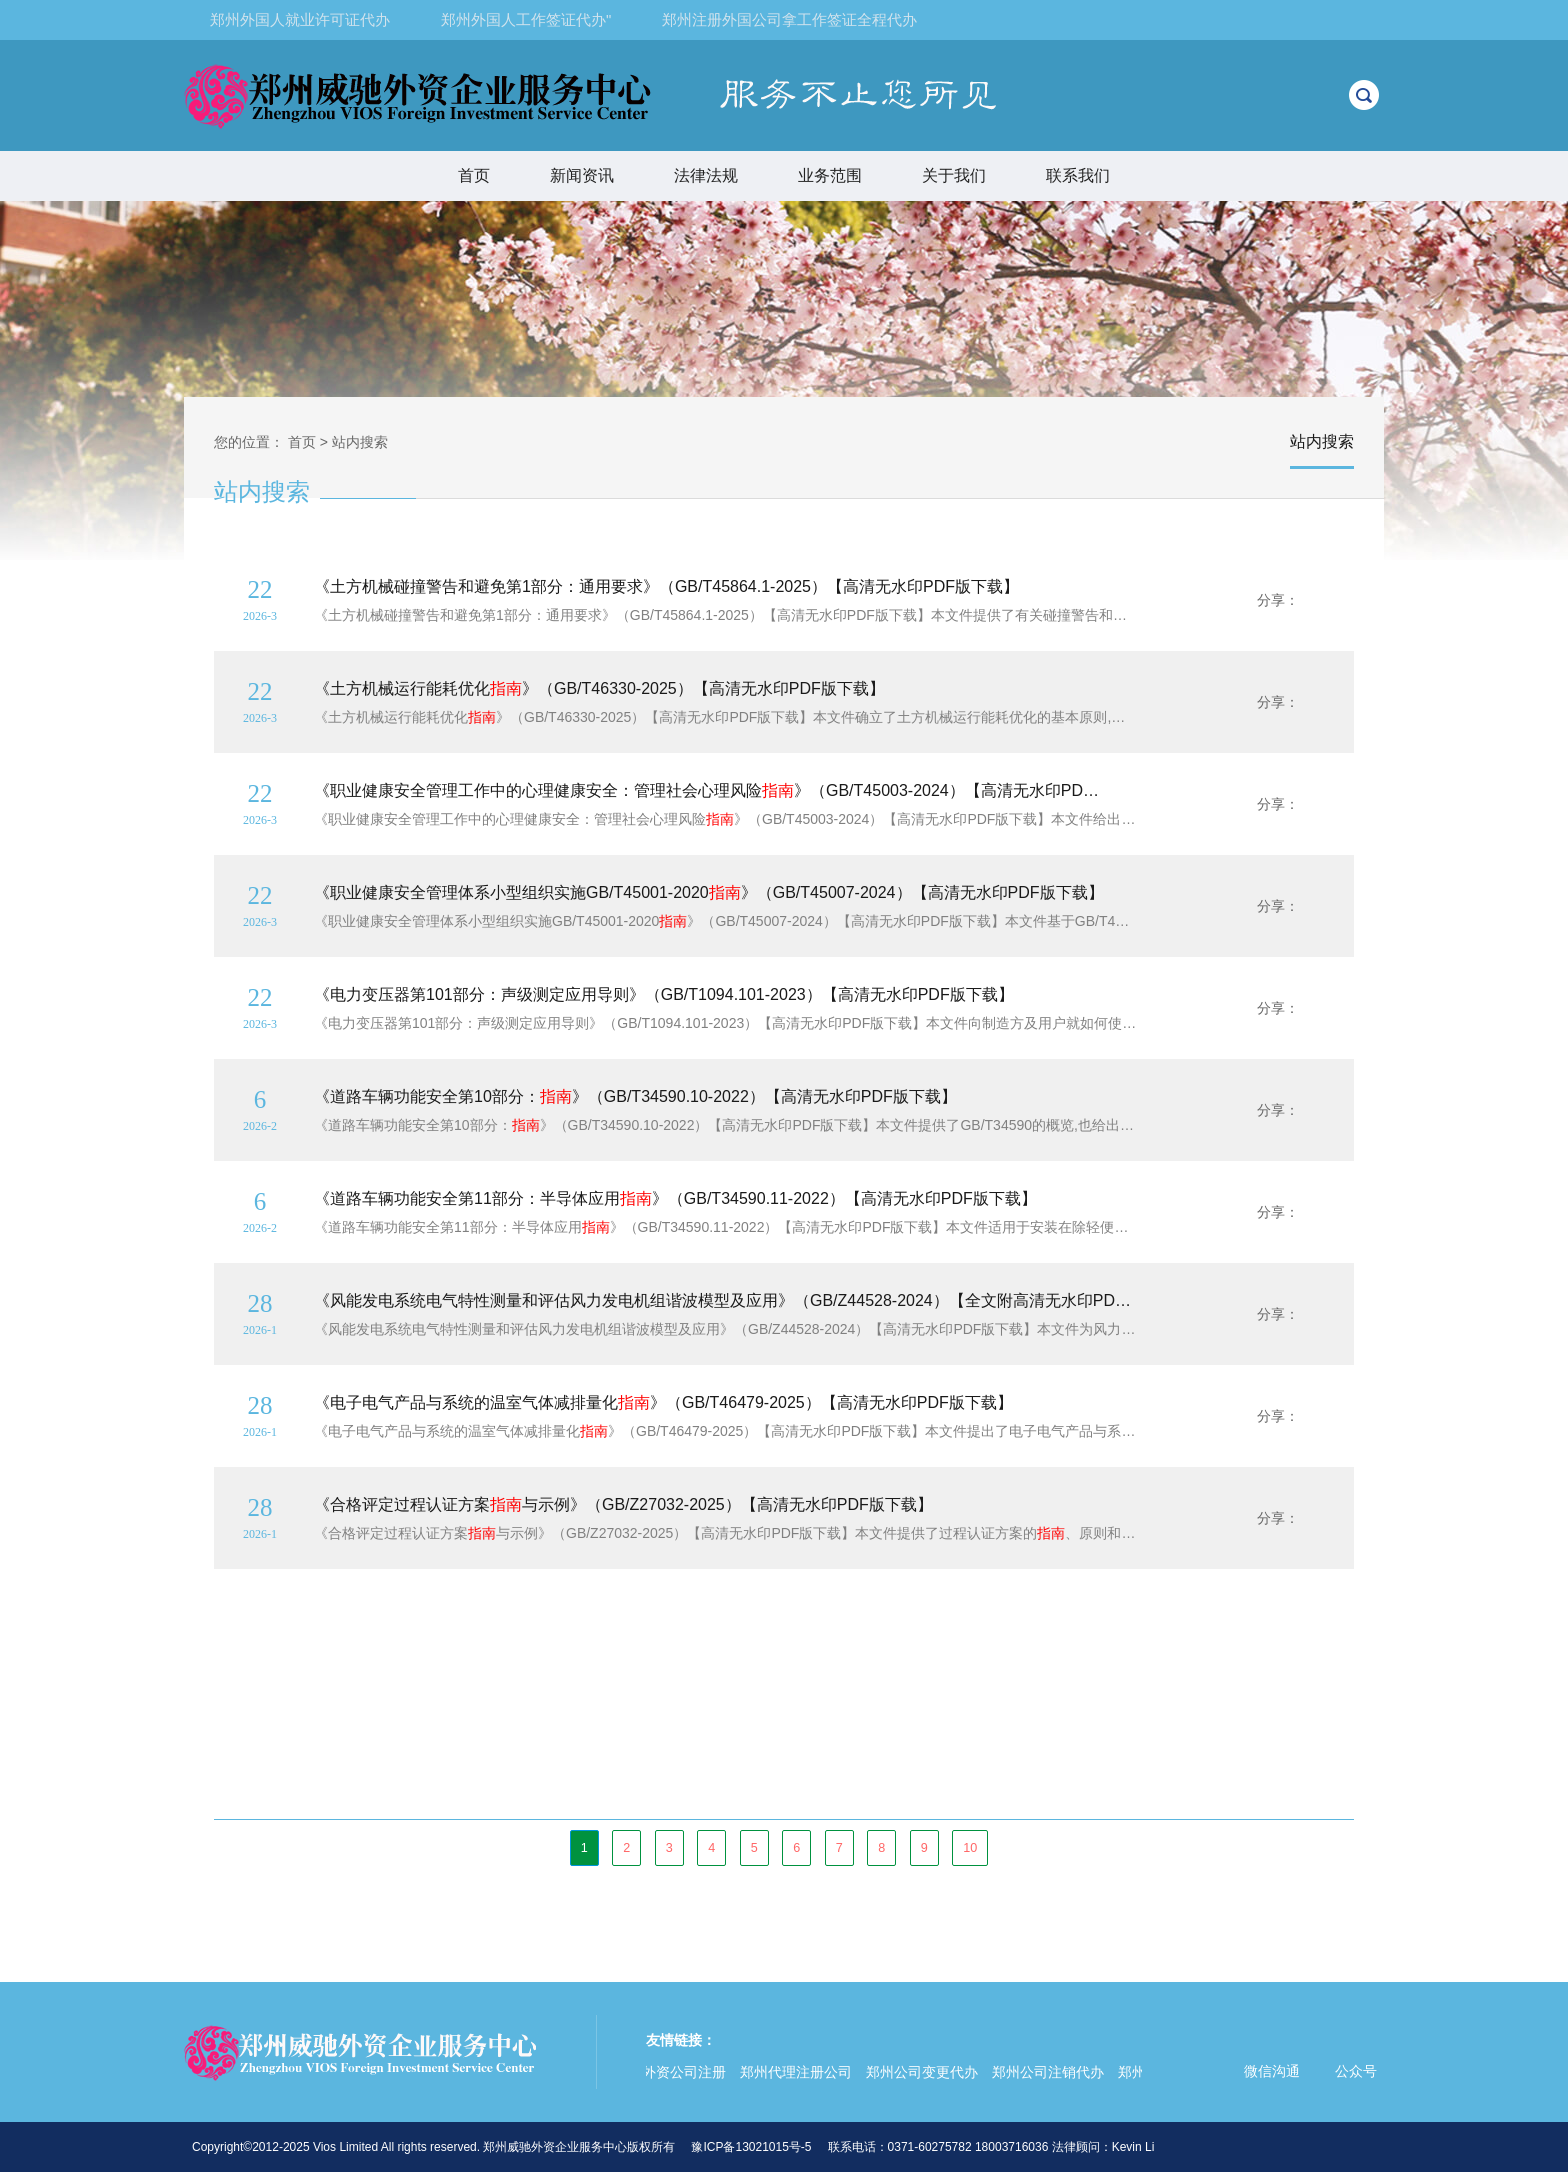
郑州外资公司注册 (674, 2072)
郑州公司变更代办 (926, 2072)
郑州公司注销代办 (1052, 2072)
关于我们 (954, 175)
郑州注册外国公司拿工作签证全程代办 (789, 19)
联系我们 (1078, 175)
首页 (474, 175)
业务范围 (839, 175)
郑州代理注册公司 (800, 2072)
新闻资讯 (582, 175)
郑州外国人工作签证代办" (526, 19)
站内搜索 (360, 442)
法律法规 (706, 175)
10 (970, 1848)
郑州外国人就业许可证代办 (300, 19)
